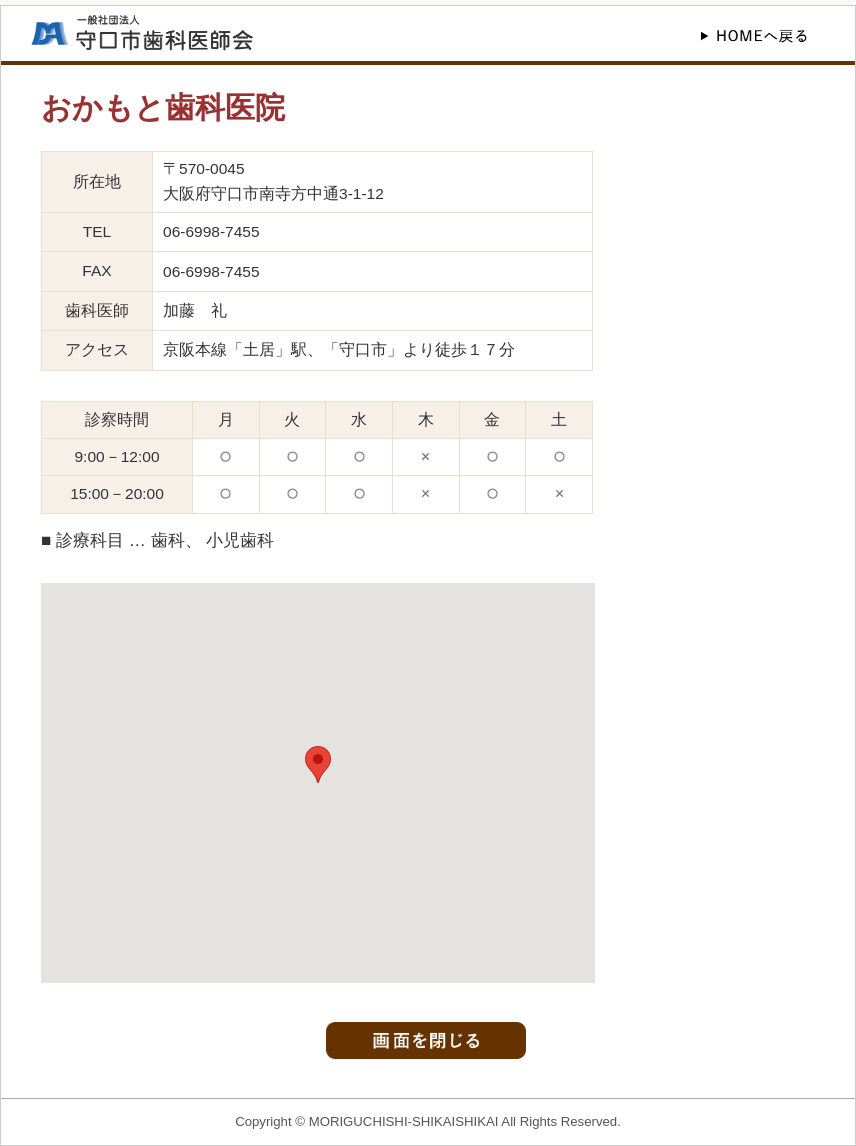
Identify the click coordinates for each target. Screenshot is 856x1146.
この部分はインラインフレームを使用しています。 (318, 783)
